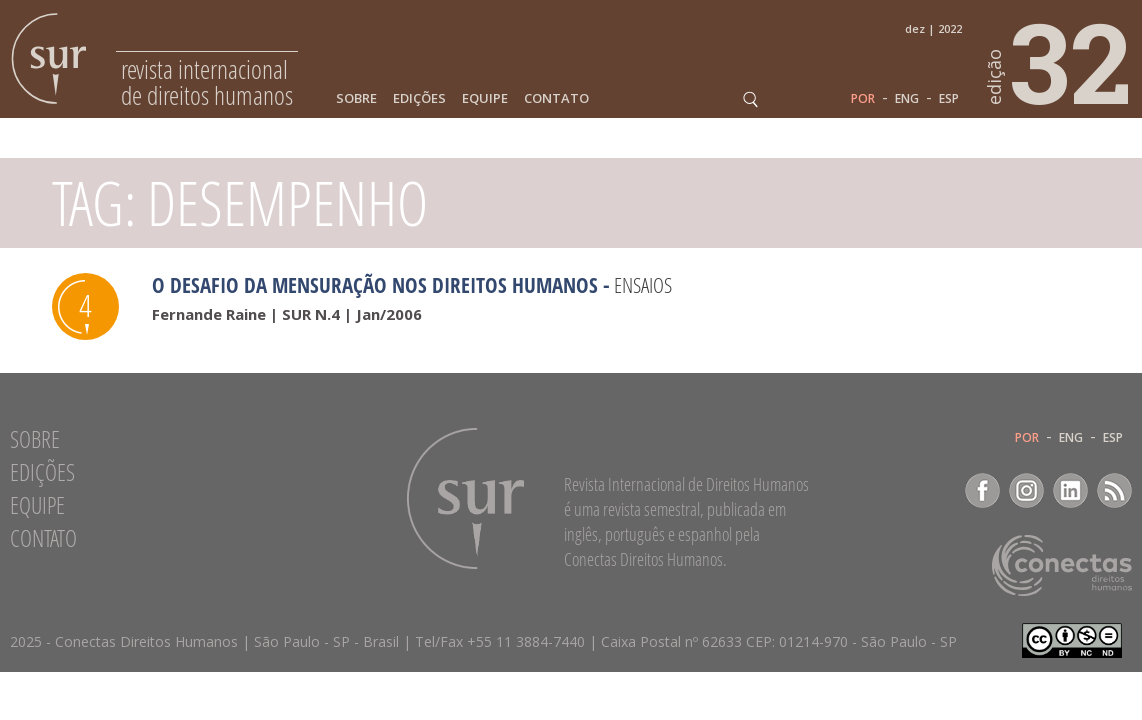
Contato (556, 98)
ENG (907, 99)
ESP (949, 99)
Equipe (485, 98)
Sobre (356, 98)
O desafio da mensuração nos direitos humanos (375, 285)
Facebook (982, 490)
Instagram (1026, 490)
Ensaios (643, 285)
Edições (419, 98)
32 (1060, 61)
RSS (1114, 490)
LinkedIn (1070, 490)
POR (863, 99)
